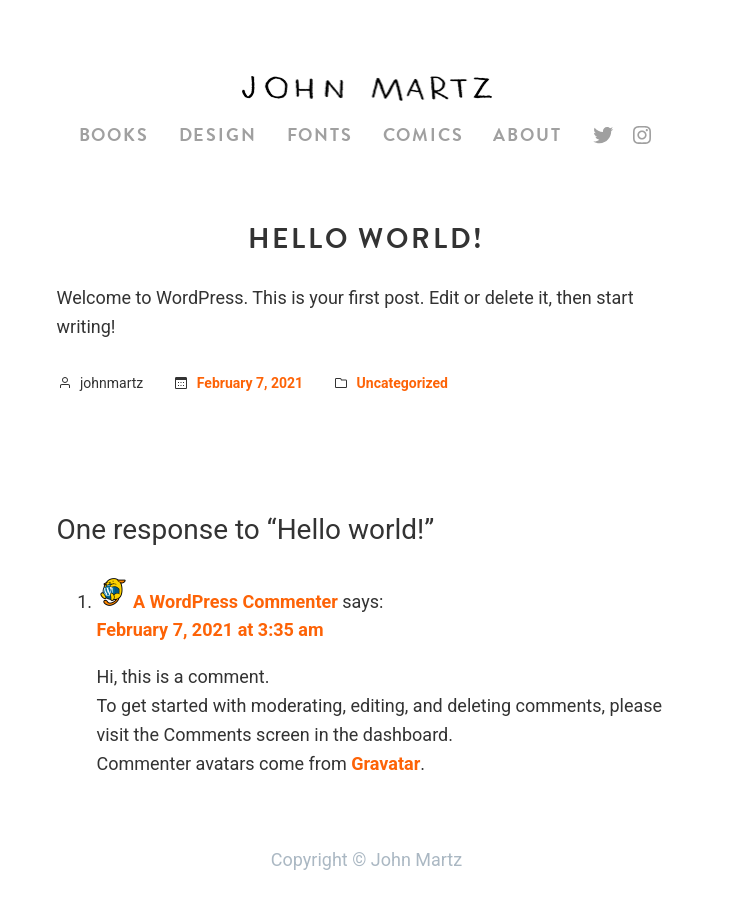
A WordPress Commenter (235, 601)
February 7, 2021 (250, 383)
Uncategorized (402, 383)
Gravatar (385, 763)
